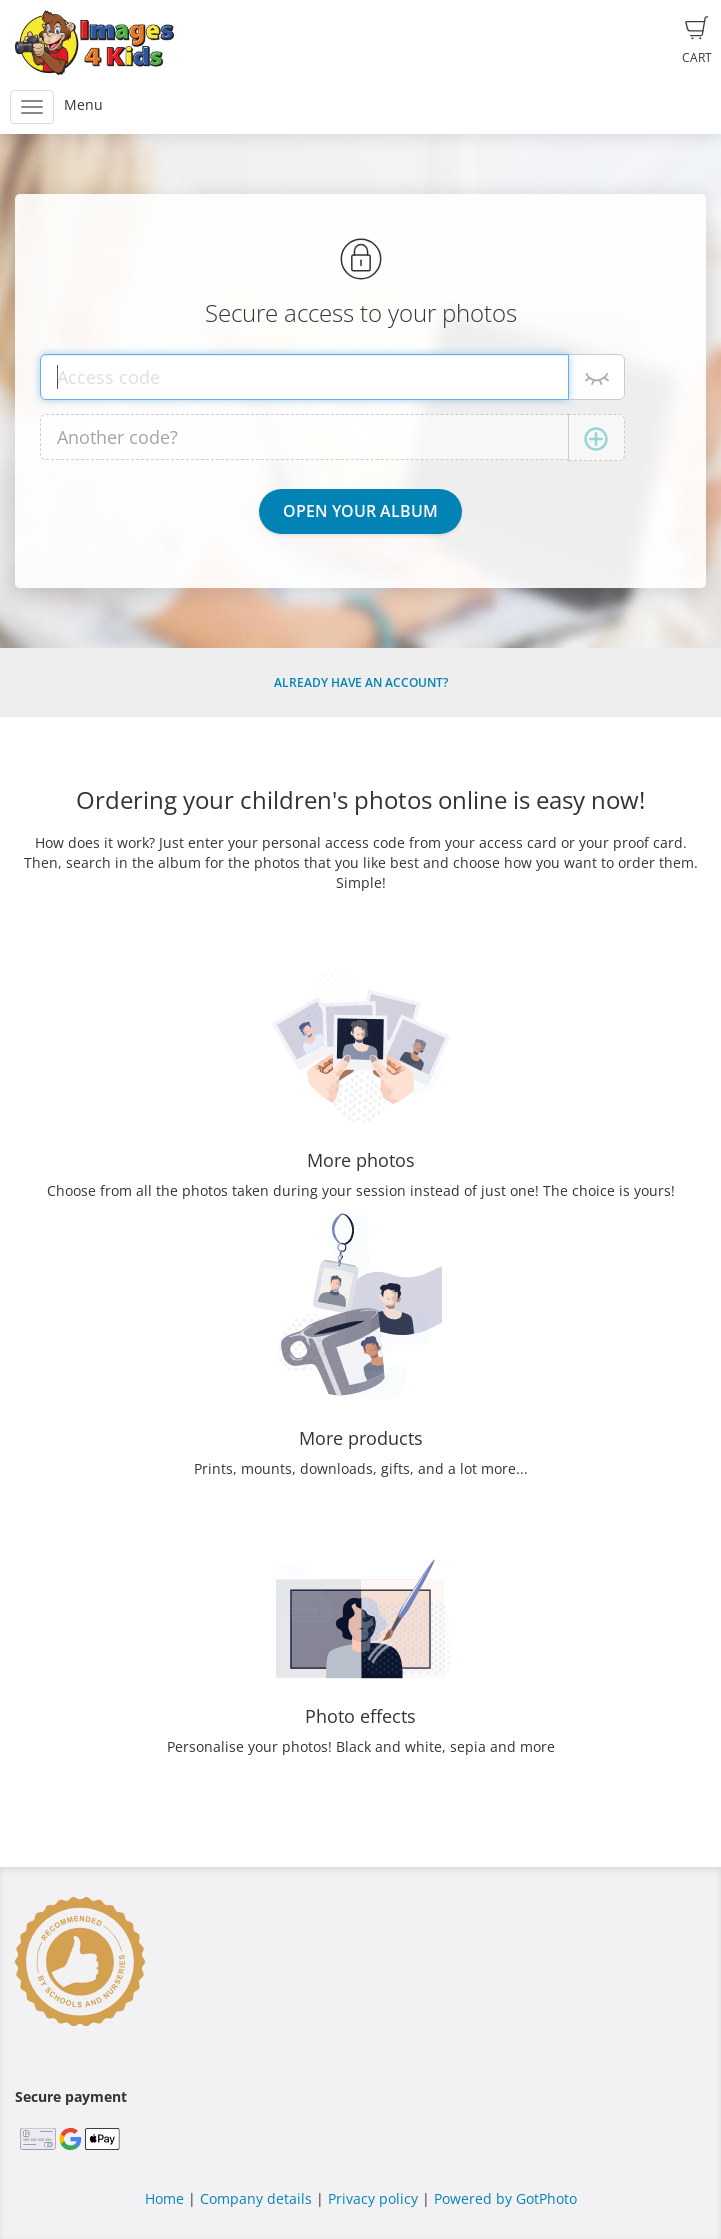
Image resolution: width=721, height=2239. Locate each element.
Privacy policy (373, 2198)
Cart (697, 41)
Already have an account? (361, 682)
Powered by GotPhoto (505, 2198)
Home (164, 2198)
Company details (256, 2198)
